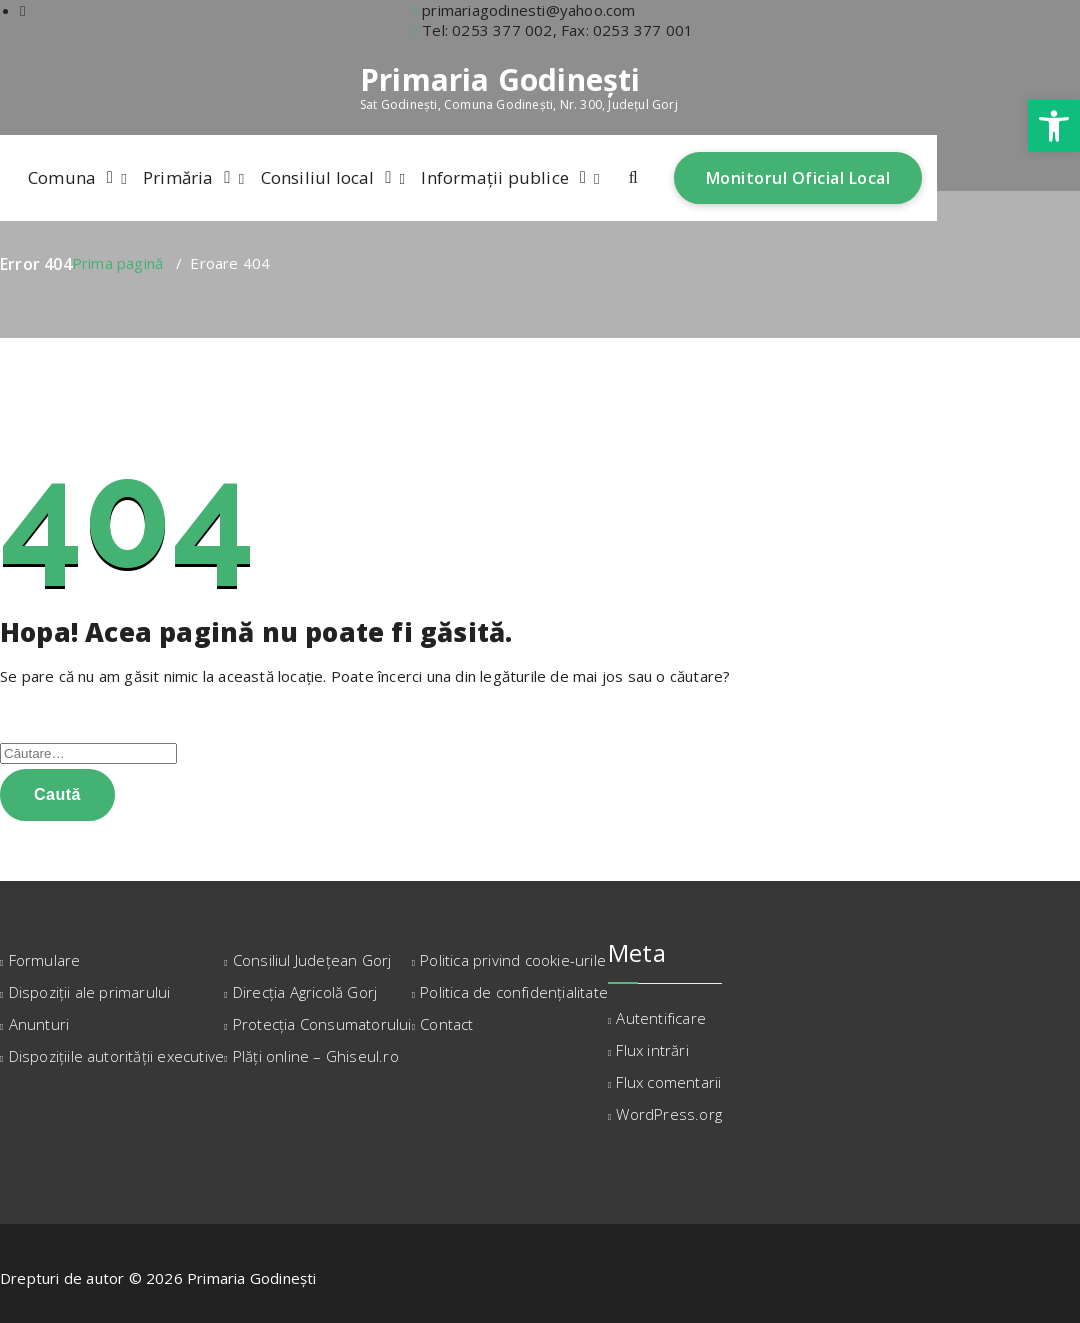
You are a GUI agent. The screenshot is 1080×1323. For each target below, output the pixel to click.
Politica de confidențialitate (514, 992)
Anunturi (39, 1024)
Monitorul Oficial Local (798, 178)
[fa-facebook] (23, 10)
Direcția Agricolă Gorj (305, 992)
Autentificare (661, 1018)
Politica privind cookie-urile (513, 960)
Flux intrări (652, 1050)
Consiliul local (318, 177)
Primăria (178, 177)
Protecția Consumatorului (322, 1024)
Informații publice (495, 177)
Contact (446, 1024)
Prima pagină (117, 263)
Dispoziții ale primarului (90, 992)
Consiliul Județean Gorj (312, 960)
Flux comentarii (668, 1082)
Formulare (45, 960)
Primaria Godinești (500, 80)
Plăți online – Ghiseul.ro (316, 1056)
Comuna (62, 177)
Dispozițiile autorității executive (117, 1056)
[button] (1054, 126)
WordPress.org (669, 1114)
